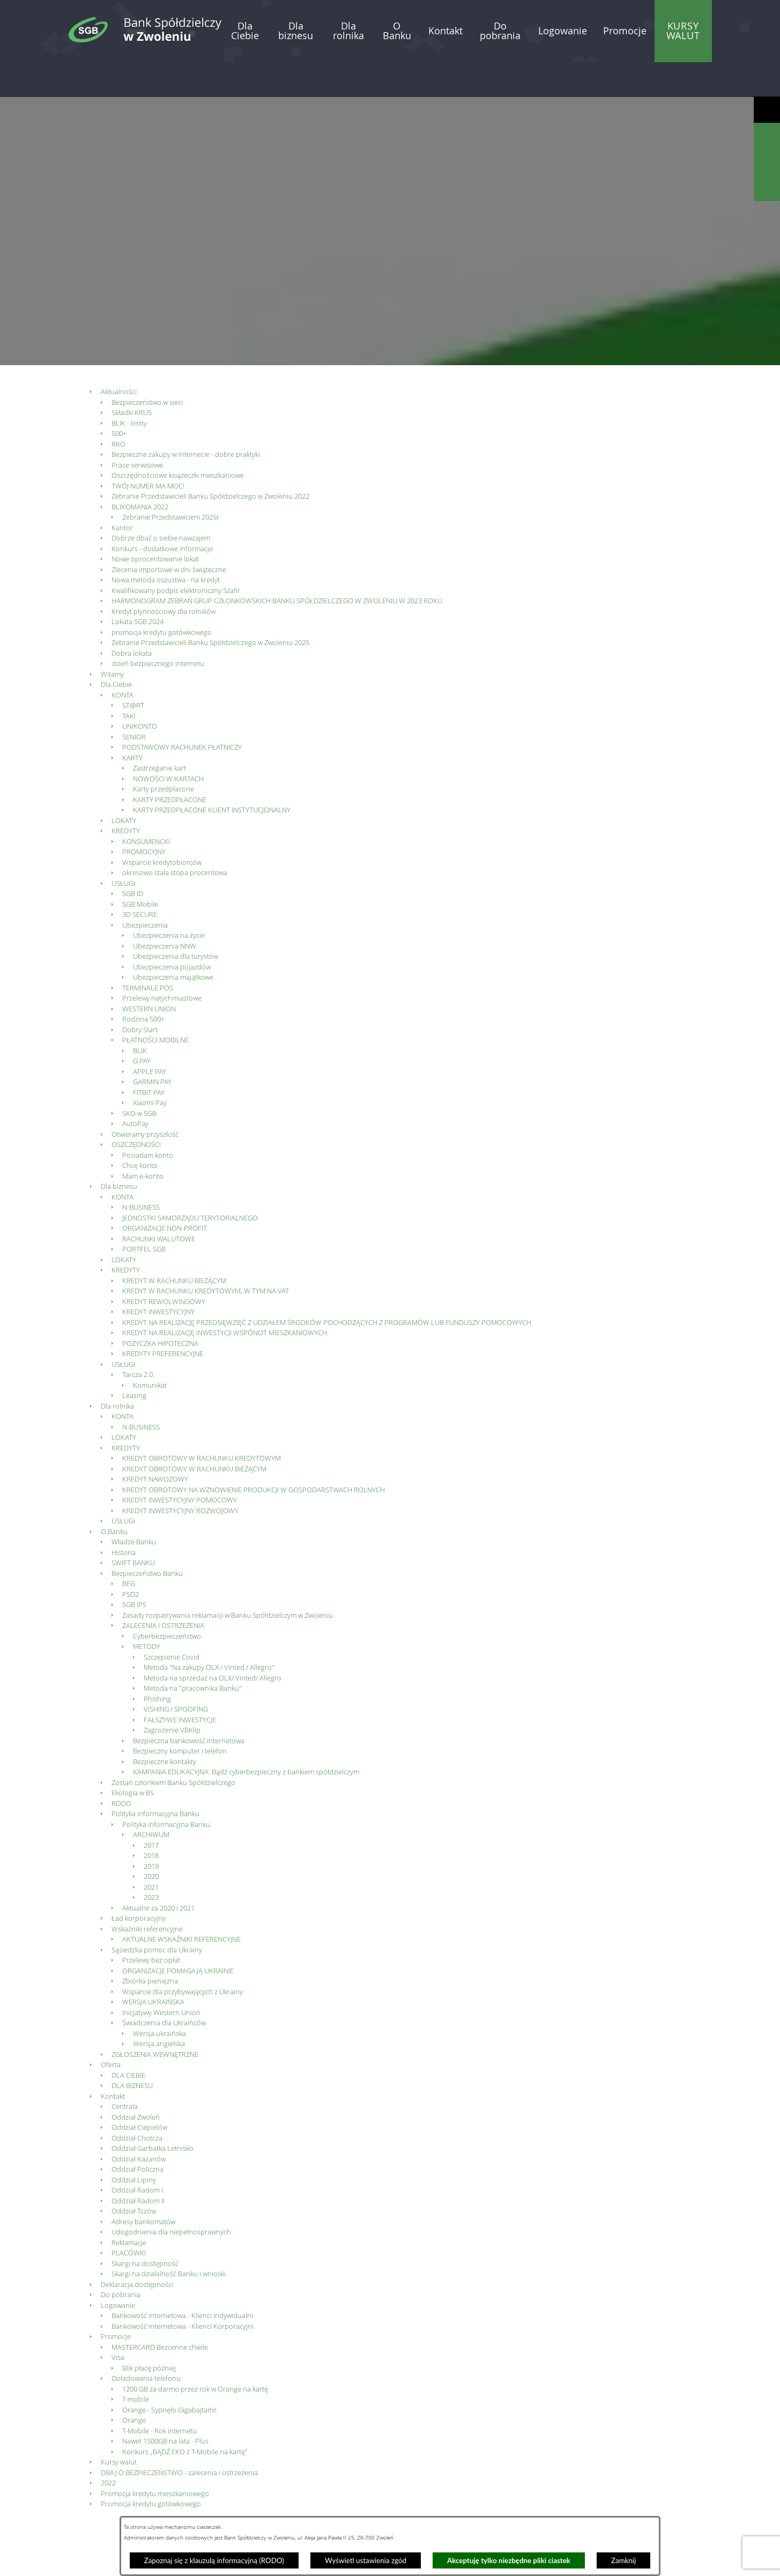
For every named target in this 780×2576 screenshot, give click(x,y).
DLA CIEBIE (128, 2040)
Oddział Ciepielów (139, 2092)
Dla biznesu (119, 1151)
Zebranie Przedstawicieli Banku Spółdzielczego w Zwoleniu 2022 (210, 460)
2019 (151, 1830)
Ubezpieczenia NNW (164, 910)
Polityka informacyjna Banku (155, 1778)
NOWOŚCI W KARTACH (168, 743)
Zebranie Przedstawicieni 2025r (170, 481)
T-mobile (135, 2363)
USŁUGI (123, 848)
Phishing (157, 1663)
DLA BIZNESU (132, 2050)
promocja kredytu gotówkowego (162, 597)
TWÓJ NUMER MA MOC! (148, 450)
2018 (151, 1820)
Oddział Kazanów (139, 2123)
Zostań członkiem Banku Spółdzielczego (173, 1747)
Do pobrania (120, 2259)
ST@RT (133, 670)
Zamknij (623, 2560)
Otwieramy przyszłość (145, 1099)
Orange (134, 2384)
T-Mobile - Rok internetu (159, 2395)
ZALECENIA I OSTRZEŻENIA (163, 1590)
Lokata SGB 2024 (138, 586)
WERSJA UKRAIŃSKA (153, 1966)
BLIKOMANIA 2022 (140, 471)
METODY (146, 1611)
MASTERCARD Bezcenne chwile (160, 2311)
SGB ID (132, 858)
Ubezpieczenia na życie (169, 900)
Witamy (112, 638)
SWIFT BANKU (133, 1527)
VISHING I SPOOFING (176, 1673)
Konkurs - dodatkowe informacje (162, 513)
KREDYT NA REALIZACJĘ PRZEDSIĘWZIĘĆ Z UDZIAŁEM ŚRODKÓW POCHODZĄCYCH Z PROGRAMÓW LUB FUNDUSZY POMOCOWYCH (326, 1287)
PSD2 (130, 1559)
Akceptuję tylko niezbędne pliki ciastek (508, 2560)
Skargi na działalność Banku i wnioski (169, 2238)
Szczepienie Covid (171, 1621)
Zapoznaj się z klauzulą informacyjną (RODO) (214, 2560)
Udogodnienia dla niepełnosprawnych (171, 2196)
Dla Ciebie (116, 649)
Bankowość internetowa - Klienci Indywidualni (182, 2280)
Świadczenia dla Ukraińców (164, 1987)
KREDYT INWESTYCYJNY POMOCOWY (179, 1464)
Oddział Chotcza (137, 2102)
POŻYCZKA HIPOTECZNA (160, 1308)
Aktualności (119, 356)
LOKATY (124, 785)
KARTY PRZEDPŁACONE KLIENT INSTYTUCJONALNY (212, 774)
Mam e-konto (143, 1140)
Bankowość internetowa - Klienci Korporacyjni (183, 2291)
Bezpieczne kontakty (164, 1726)
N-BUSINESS (141, 1171)
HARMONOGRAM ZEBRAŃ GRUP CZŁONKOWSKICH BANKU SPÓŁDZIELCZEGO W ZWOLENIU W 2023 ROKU (277, 565)
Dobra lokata (132, 618)
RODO (121, 1768)
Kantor (122, 492)
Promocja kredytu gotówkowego (151, 2468)
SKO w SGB (139, 1078)
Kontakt (113, 2061)
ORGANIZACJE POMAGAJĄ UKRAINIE (178, 1935)
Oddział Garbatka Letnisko (153, 2113)
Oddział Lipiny (134, 2144)
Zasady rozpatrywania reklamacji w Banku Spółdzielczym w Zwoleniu (227, 1580)
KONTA (122, 659)
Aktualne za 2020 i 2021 (158, 1872)
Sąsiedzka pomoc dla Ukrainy (157, 1914)
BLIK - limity (129, 388)
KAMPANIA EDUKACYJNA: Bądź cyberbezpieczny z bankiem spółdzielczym (246, 1736)
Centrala (125, 2071)
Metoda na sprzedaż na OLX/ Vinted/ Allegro (212, 1642)
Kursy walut (119, 2426)
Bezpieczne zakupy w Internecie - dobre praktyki (186, 419)
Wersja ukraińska (159, 1998)
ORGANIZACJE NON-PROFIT (164, 1192)
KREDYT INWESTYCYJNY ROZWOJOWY (180, 1475)
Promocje (116, 2301)
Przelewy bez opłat (151, 1924)
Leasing (134, 1360)
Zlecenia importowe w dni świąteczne (169, 534)
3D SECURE (139, 879)
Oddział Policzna (138, 2133)
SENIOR (134, 701)
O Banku (114, 1496)
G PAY (142, 1025)
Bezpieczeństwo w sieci (147, 367)
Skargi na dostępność (145, 2228)
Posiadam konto (147, 1119)
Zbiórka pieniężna (150, 1945)
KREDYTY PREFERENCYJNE (162, 1318)
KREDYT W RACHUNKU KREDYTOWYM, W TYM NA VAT (205, 1255)
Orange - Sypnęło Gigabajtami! (169, 2374)
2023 (151, 1862)
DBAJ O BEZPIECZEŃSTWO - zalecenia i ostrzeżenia (179, 2437)
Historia (124, 1517)
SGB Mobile (140, 869)
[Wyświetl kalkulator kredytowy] (767, 162)
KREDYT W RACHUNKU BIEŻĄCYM (174, 1245)
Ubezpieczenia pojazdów (172, 931)
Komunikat (150, 1349)
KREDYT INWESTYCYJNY (158, 1276)
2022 (108, 2447)
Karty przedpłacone (163, 753)
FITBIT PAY (149, 1057)
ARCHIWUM (151, 1799)
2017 (151, 1810)
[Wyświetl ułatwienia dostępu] (767, 110)
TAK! (129, 680)
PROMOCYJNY (144, 816)
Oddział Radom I (137, 2154)
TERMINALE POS (147, 952)
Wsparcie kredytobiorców (162, 827)
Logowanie (118, 2270)
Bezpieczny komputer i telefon (180, 1715)
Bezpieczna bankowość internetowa (188, 1705)
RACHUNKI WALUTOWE (158, 1203)
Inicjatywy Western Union (161, 1977)
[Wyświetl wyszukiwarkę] (767, 136)
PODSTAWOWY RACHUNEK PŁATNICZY (182, 711)
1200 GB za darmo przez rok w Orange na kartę (195, 2353)
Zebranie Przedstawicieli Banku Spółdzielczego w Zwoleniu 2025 (210, 607)
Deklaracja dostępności (137, 2249)
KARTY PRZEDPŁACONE (169, 764)
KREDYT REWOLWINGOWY (163, 1266)
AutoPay (135, 1088)
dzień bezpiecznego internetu (158, 628)
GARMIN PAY (152, 1046)
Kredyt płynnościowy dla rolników (164, 576)
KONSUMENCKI (146, 806)
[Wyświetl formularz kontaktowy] (767, 188)
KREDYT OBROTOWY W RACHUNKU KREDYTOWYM (201, 1422)
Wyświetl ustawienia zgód (365, 2560)
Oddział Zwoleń (136, 2081)
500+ (119, 398)
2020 (151, 1841)
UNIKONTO (139, 690)
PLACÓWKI (129, 2217)
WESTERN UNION (149, 973)
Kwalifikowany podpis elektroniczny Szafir (176, 555)
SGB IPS (134, 1569)
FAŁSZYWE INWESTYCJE (180, 1684)
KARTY (132, 722)
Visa (118, 2322)
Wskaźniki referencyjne (147, 1893)
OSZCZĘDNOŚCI (136, 1109)
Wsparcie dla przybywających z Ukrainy (182, 1956)
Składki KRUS (132, 377)
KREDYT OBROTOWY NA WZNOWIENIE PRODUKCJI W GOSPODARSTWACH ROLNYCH (253, 1454)
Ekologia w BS (133, 1757)
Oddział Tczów (134, 2175)
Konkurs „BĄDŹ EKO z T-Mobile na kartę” (184, 2416)
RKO (118, 408)
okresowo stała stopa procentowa (174, 837)
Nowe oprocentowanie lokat (155, 523)
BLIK (140, 1015)
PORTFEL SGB (144, 1213)
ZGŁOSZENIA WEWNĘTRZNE (155, 2019)
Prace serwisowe (137, 429)
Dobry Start (140, 994)
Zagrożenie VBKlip (172, 1694)
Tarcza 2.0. (138, 1339)
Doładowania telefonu (146, 2343)
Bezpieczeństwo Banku (147, 1538)
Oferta (111, 2029)
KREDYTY (126, 795)
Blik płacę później (149, 2332)
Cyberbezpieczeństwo (167, 1600)
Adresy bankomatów (143, 2186)
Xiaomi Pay (150, 1067)
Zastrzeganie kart (159, 732)
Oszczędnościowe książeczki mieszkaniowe (178, 440)
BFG (128, 1548)
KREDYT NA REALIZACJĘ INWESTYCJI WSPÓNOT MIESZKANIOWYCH (224, 1297)
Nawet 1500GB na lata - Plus (165, 2405)
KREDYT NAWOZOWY (155, 1443)
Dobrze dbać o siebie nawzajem (161, 502)
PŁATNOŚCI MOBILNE (155, 1004)
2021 (151, 1851)
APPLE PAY (149, 1036)
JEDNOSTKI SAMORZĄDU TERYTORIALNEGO (190, 1182)
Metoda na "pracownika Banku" (193, 1652)
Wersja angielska (159, 2008)
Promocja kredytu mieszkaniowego (155, 2458)
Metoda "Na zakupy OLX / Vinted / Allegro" (209, 1632)
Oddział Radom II (138, 2165)
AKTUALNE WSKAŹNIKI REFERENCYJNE (181, 1903)
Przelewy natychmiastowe (162, 962)
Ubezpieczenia (145, 889)
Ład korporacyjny (139, 1882)
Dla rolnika (117, 1370)
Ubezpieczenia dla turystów (175, 921)
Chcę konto (140, 1130)
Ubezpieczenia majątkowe (173, 941)
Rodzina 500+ (143, 983)
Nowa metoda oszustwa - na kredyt (166, 544)
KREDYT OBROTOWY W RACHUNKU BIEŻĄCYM (194, 1433)
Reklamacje (129, 2207)
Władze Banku (134, 1506)
